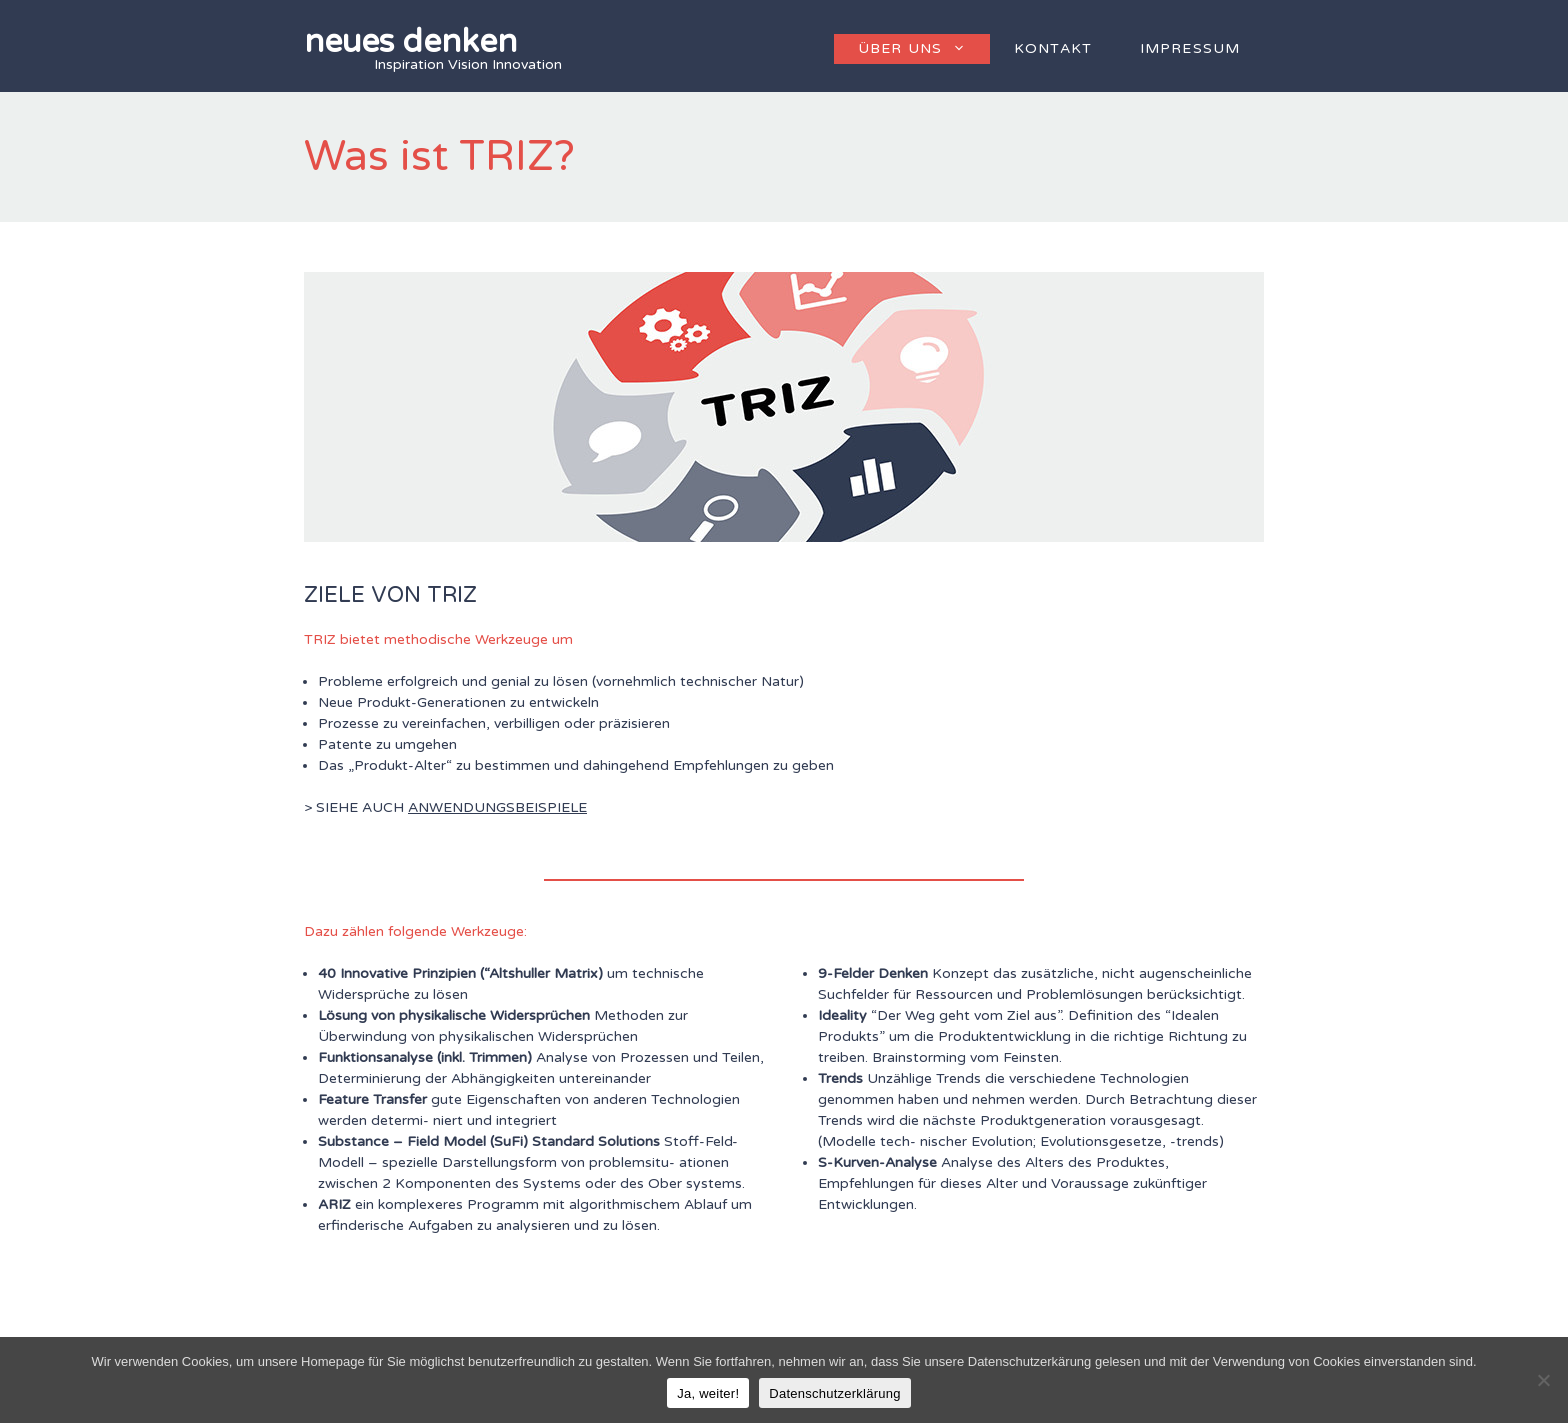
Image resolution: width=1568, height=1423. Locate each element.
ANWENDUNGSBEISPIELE (497, 807)
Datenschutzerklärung (834, 1393)
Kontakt (1053, 48)
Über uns (924, 49)
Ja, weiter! (708, 1393)
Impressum (1190, 48)
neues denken (410, 42)
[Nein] (1543, 1380)
